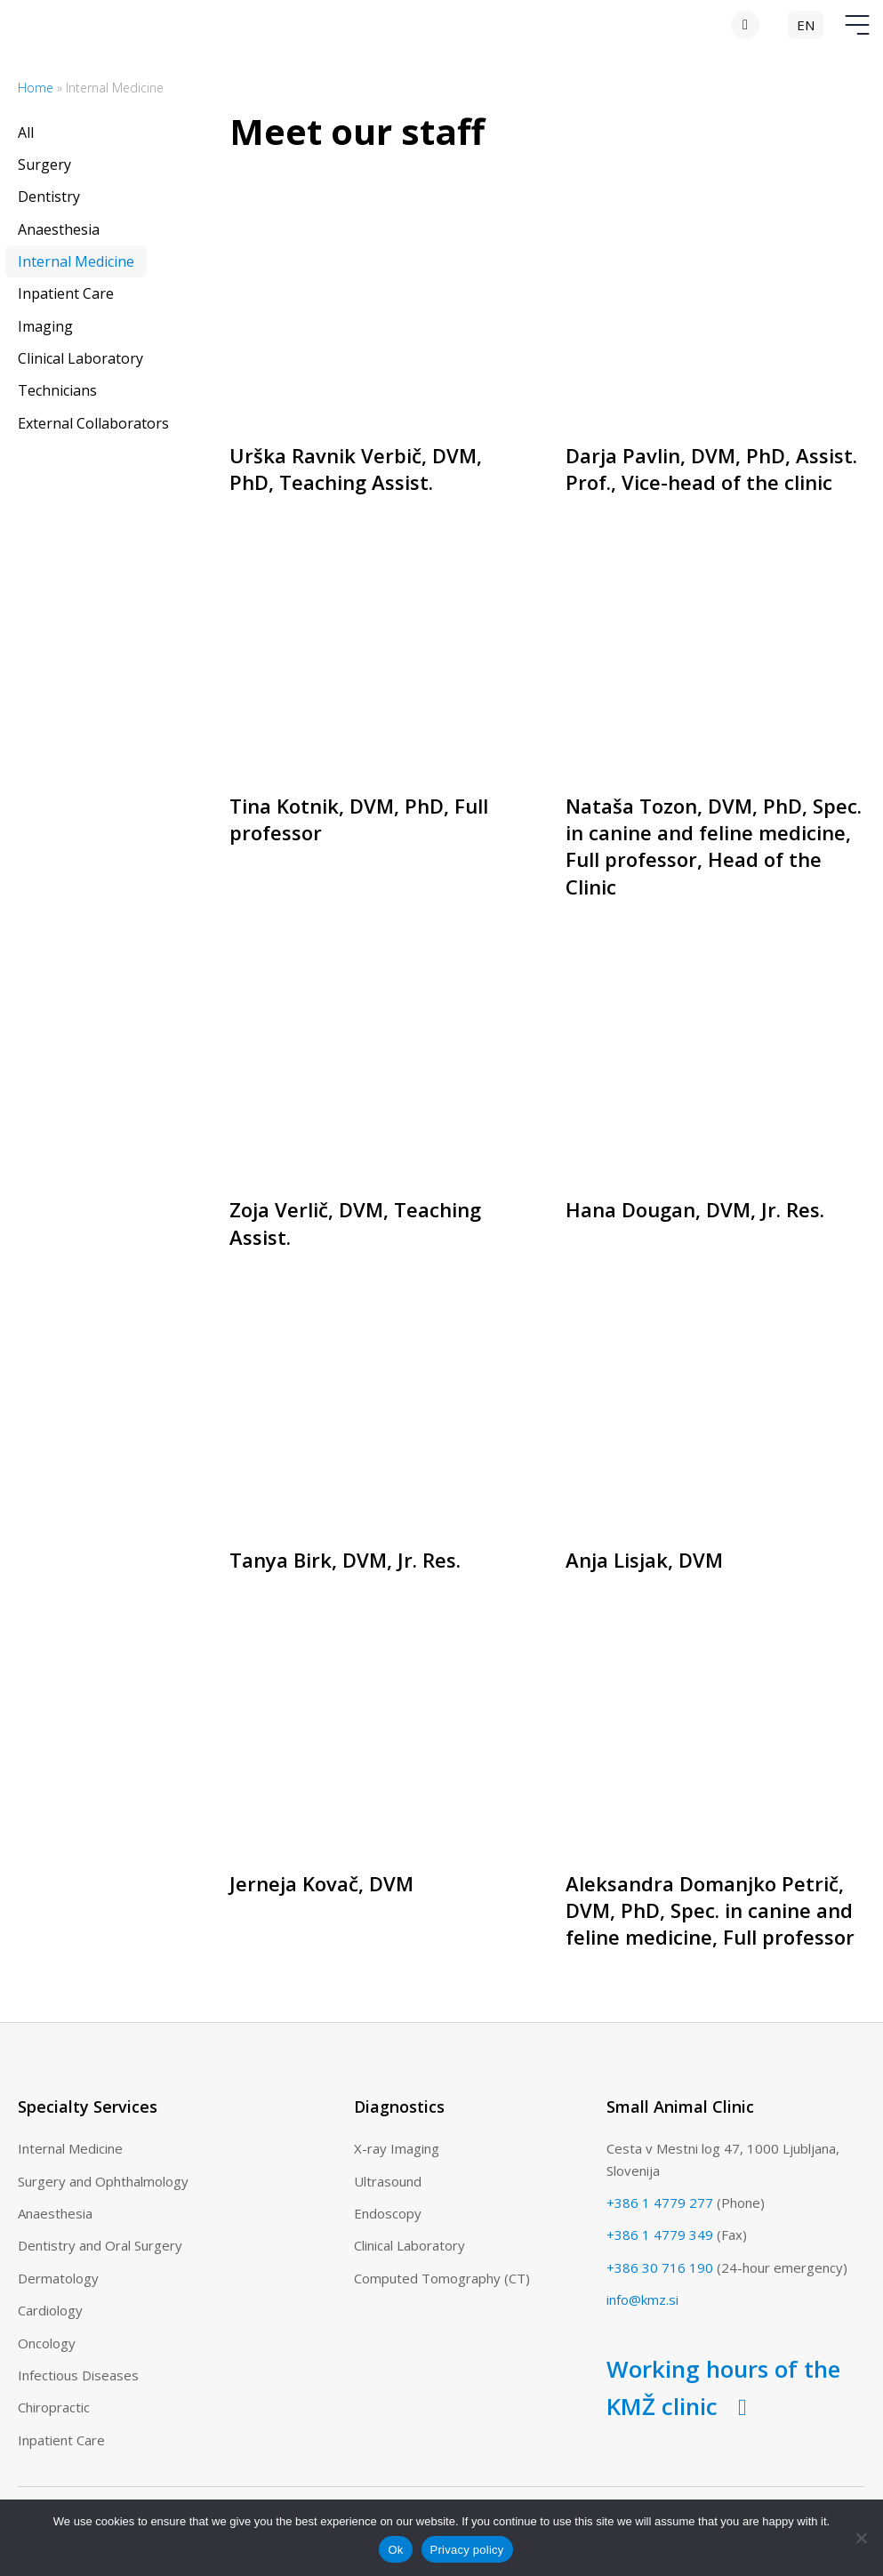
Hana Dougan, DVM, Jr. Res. (695, 1209)
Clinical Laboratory (80, 358)
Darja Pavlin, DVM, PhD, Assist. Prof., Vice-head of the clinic (711, 468)
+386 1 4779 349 (659, 2234)
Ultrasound (387, 2181)
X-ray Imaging (396, 2148)
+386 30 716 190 (659, 2267)
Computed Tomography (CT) (442, 2278)
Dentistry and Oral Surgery (100, 2245)
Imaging (45, 326)
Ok (395, 2549)
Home (35, 87)
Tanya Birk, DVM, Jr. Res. (345, 1559)
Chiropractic (54, 2407)
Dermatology (58, 2278)
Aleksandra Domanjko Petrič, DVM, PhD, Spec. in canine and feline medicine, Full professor (710, 1910)
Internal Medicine (76, 261)
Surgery (44, 164)
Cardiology (50, 2310)
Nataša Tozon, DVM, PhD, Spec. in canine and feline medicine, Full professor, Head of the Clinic (714, 846)
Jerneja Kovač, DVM (321, 1883)
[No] (861, 2538)
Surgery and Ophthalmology (103, 2181)
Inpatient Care (66, 293)
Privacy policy (467, 2549)
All (26, 132)
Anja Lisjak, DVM (644, 1559)
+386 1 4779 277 (659, 2202)
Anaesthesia (59, 229)
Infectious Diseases (78, 2375)
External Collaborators (93, 423)
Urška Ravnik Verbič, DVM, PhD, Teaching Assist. (355, 468)
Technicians (57, 390)
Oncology (47, 2343)
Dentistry (49, 196)
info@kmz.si (642, 2299)
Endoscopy (387, 2213)
